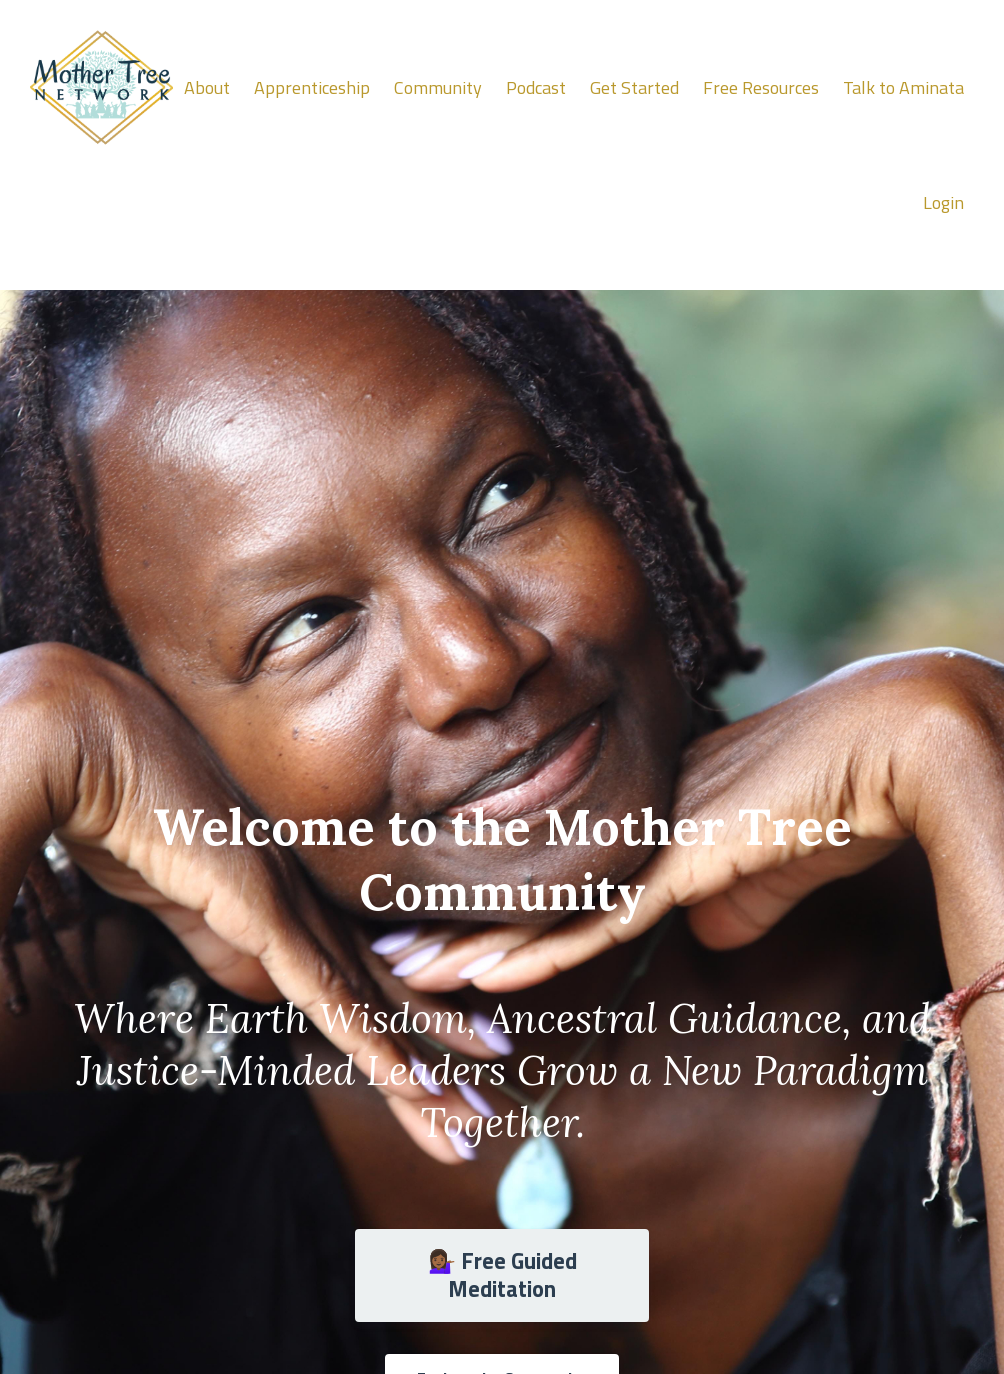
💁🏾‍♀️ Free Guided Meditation (502, 1275)
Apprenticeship (312, 87)
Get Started (634, 87)
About (207, 87)
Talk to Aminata (903, 87)
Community (438, 87)
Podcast (536, 87)
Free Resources (761, 87)
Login (943, 202)
